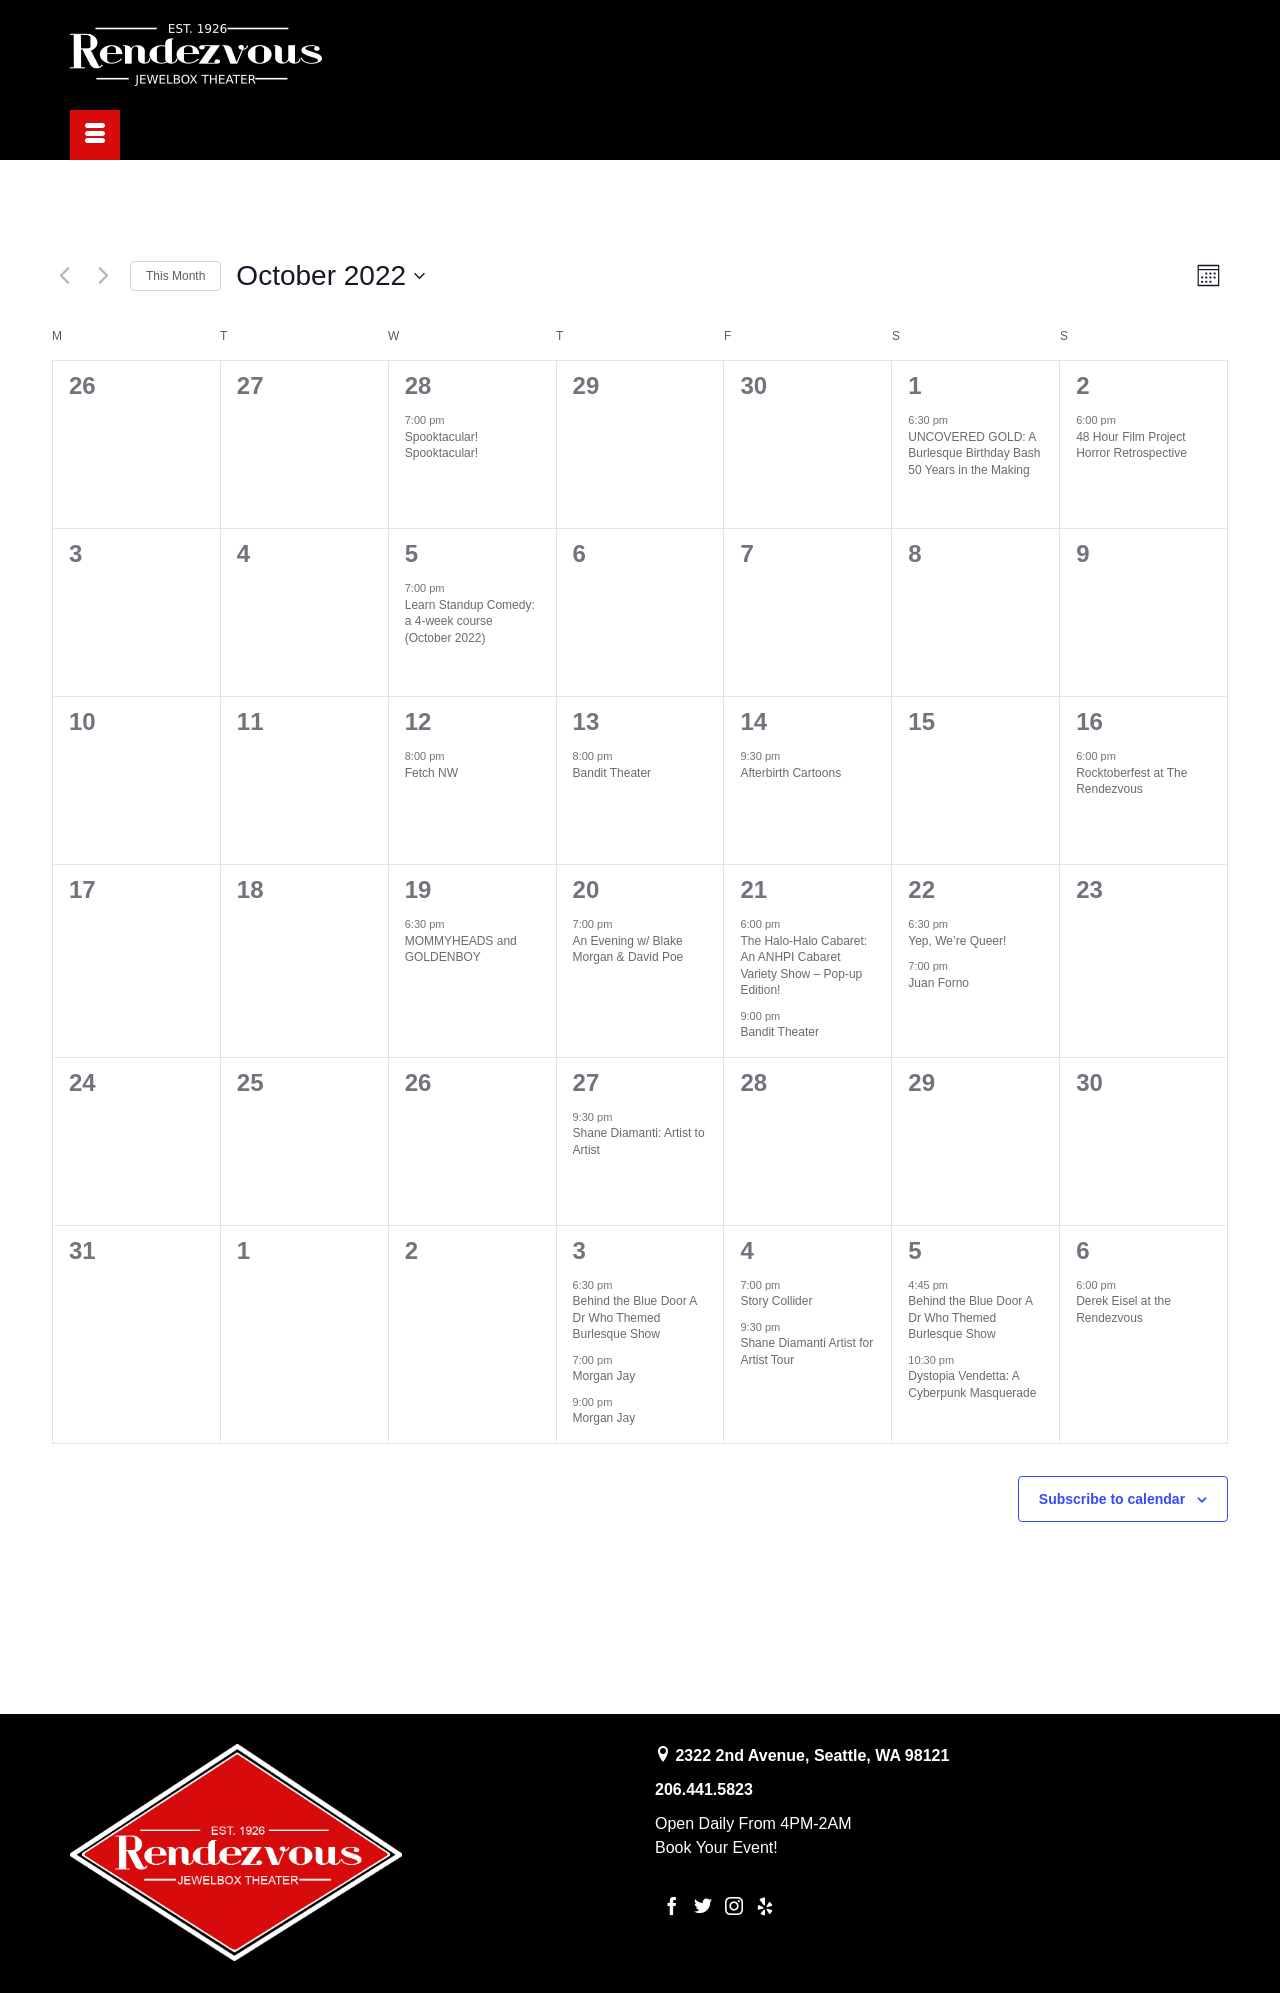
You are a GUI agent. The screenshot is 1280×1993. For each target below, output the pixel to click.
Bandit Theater (612, 773)
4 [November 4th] (746, 1250)
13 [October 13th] (586, 721)
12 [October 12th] (418, 721)
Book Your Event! (716, 1847)
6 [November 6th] (1082, 1250)
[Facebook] (672, 1905)
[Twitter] (703, 1905)
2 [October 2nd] (1082, 385)
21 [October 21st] (753, 889)
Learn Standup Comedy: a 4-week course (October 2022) (470, 621)
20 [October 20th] (586, 889)
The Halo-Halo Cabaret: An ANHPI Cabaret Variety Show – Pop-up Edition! (803, 966)
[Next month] (103, 276)
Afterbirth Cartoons (790, 773)
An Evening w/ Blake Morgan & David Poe (628, 949)
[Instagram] (734, 1905)
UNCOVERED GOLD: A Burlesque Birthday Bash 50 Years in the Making (974, 453)
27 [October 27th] (586, 1082)
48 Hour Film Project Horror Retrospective (1131, 445)
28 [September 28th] (418, 385)
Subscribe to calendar (1112, 1499)
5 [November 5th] (914, 1250)
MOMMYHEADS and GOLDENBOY (461, 949)
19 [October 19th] (418, 889)
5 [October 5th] (411, 553)
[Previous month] (64, 276)
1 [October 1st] (914, 385)
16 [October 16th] (1089, 721)
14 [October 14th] (753, 721)
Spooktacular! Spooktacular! (441, 445)
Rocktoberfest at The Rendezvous (1131, 781)
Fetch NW (431, 773)
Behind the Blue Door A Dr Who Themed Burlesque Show (635, 1317)
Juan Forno (938, 983)
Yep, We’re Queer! (957, 941)
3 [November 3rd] (579, 1250)
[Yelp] (765, 1905)
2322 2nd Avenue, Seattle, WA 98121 (812, 1755)
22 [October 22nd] (921, 889)
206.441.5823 (704, 1789)
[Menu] (95, 135)
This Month (175, 276)
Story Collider (776, 1301)
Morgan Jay (604, 1376)
